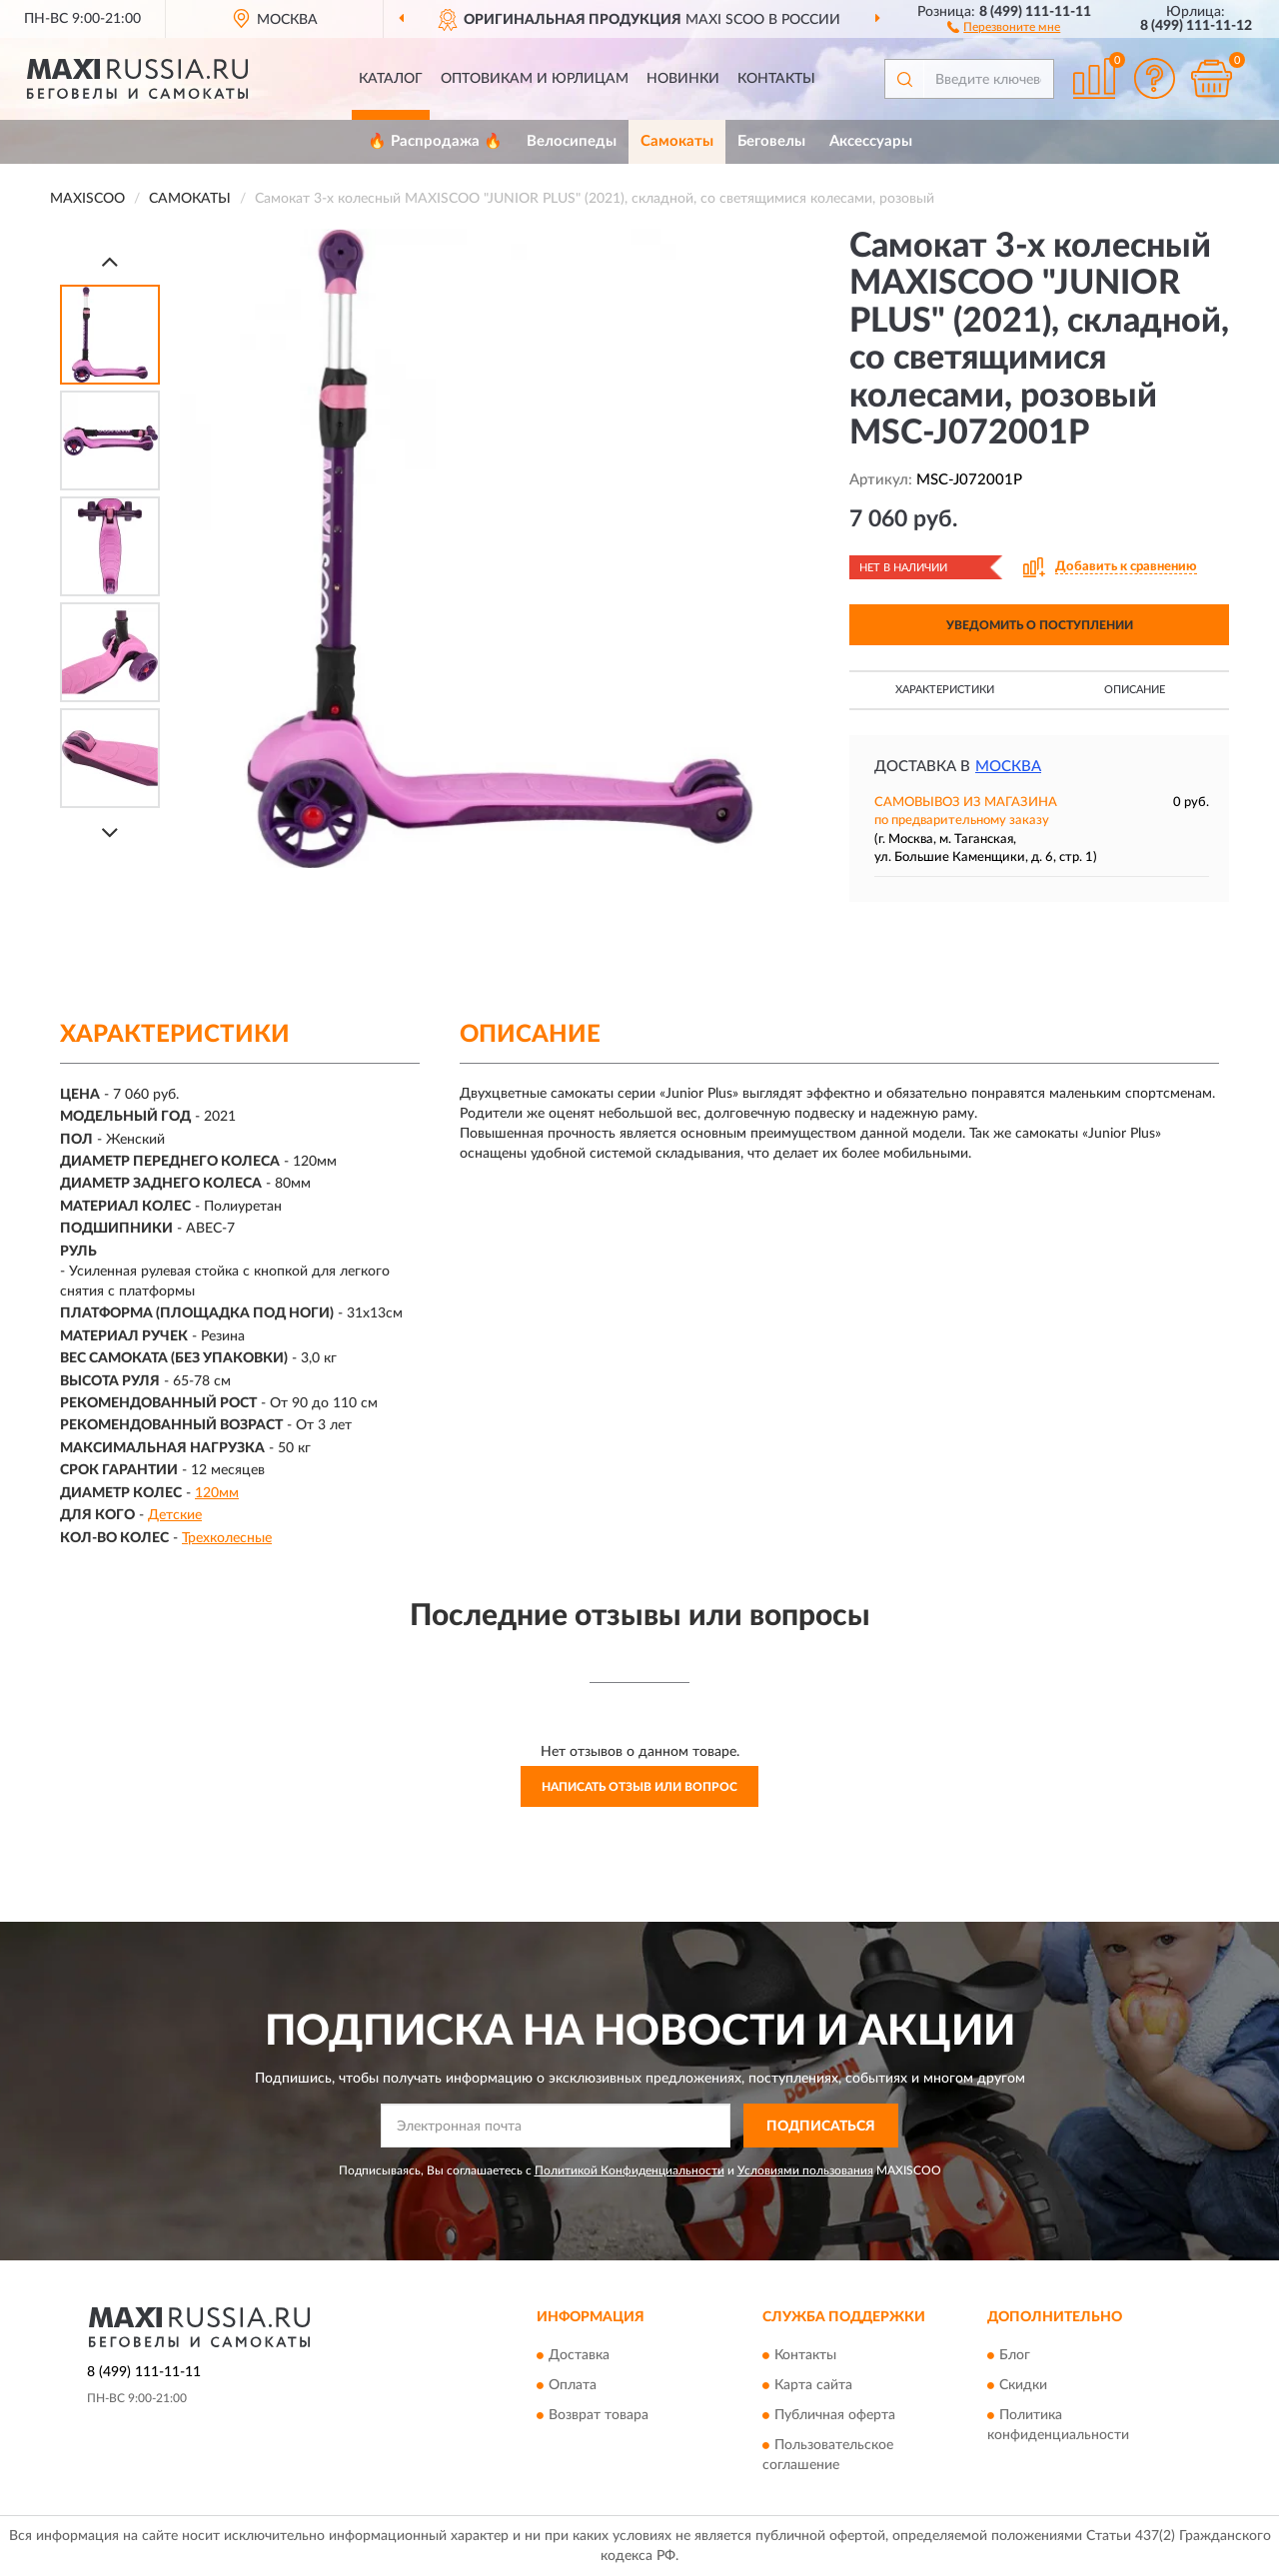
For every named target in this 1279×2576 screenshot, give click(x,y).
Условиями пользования (805, 2170)
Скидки (1023, 2385)
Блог (1014, 2355)
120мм (217, 1493)
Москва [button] (1008, 766)
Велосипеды (572, 141)
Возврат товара (598, 2415)
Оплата (573, 2385)
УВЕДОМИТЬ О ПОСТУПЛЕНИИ (1039, 625)
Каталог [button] (391, 79)
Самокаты (676, 141)
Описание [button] (1134, 689)
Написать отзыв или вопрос (639, 1787)
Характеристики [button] (944, 689)
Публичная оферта (834, 2415)
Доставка (579, 2355)
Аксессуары (870, 141)
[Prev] (110, 261)
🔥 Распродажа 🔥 (435, 141)
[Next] (110, 832)
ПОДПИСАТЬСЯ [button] (820, 2127)
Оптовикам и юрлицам (535, 79)
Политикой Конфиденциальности (629, 2170)
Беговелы (771, 141)
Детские (175, 1515)
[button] (1003, 26)
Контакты (776, 79)
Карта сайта (813, 2385)
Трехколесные (227, 1538)
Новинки (682, 79)
